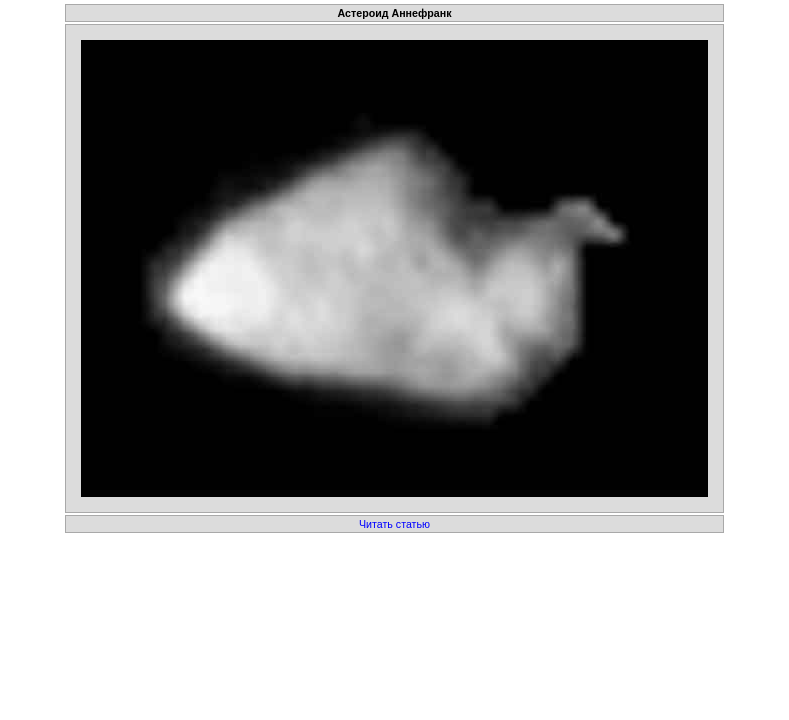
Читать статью (394, 524)
